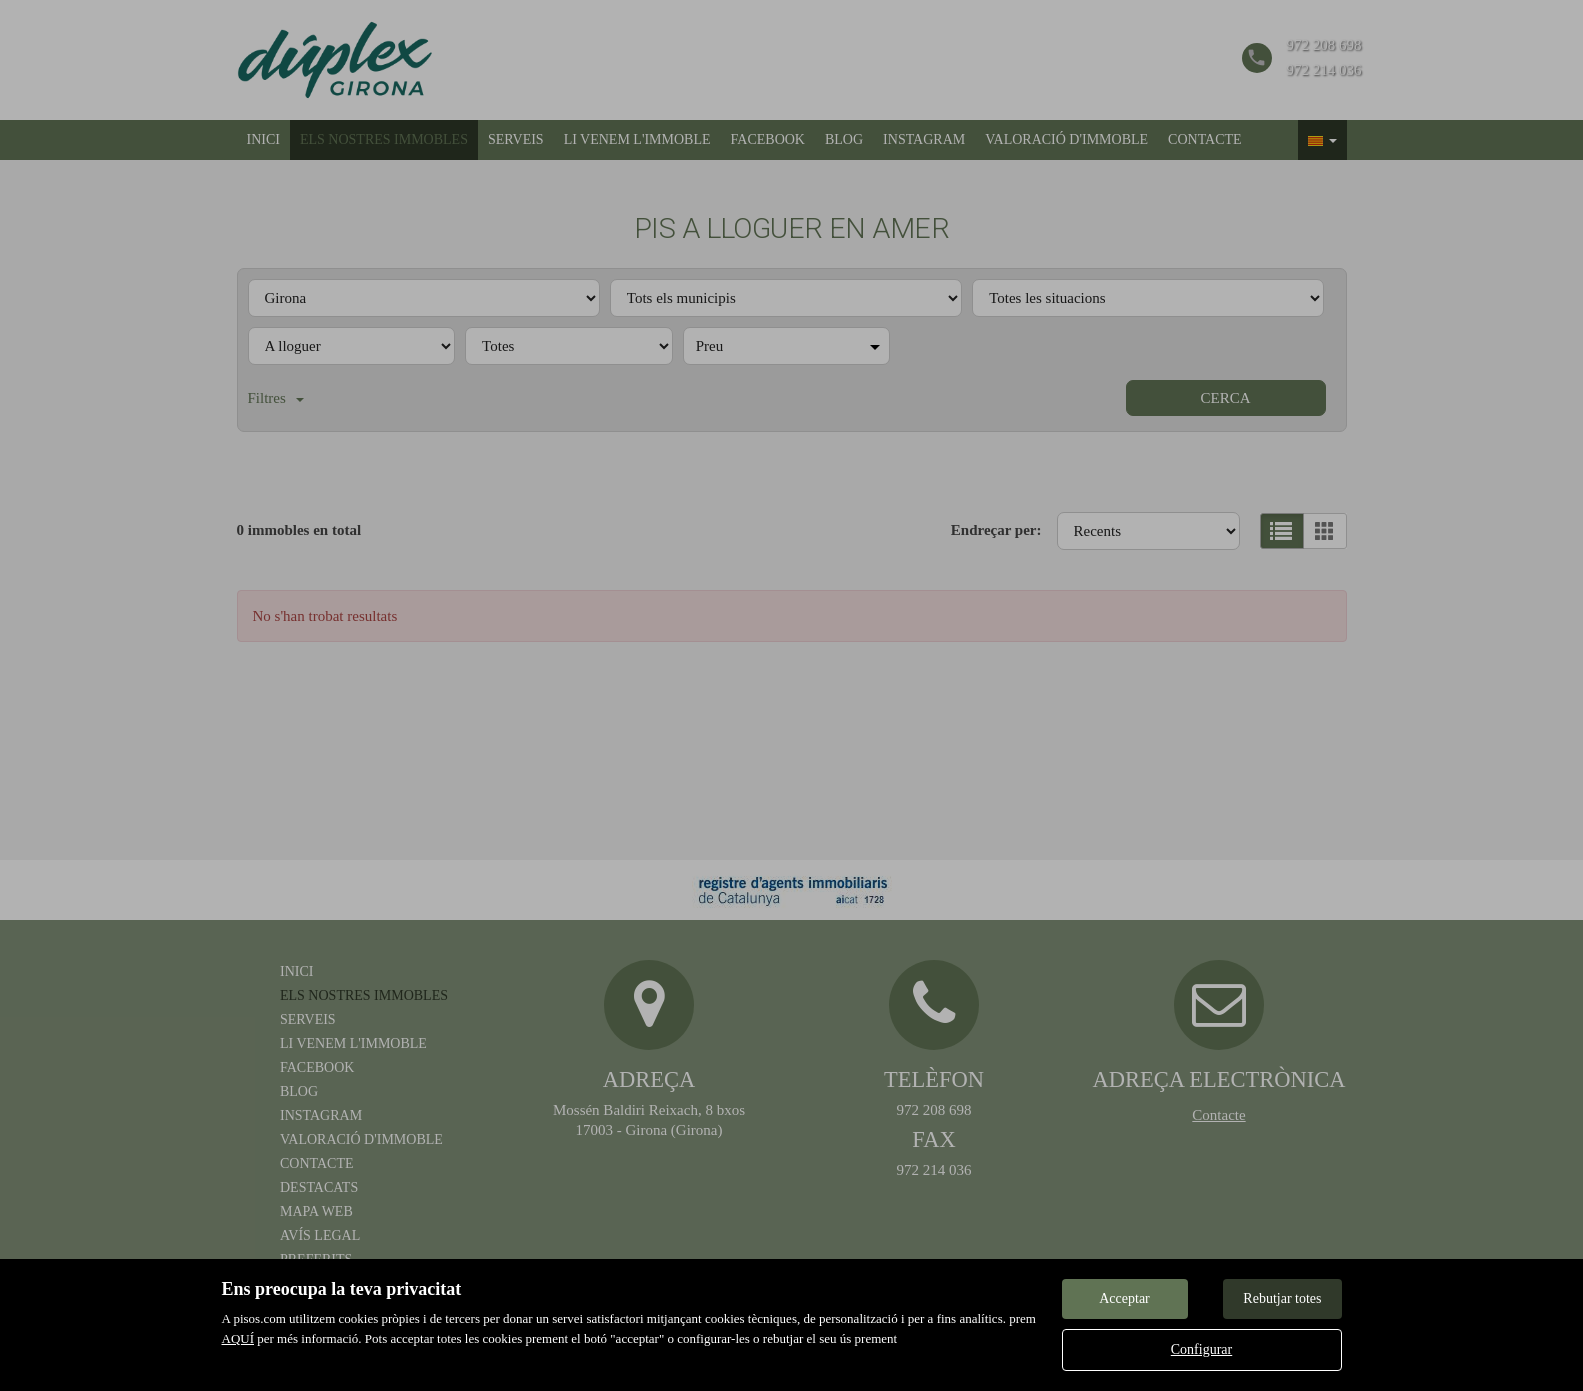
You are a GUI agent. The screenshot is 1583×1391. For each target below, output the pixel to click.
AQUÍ (238, 1338)
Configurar (1201, 1349)
